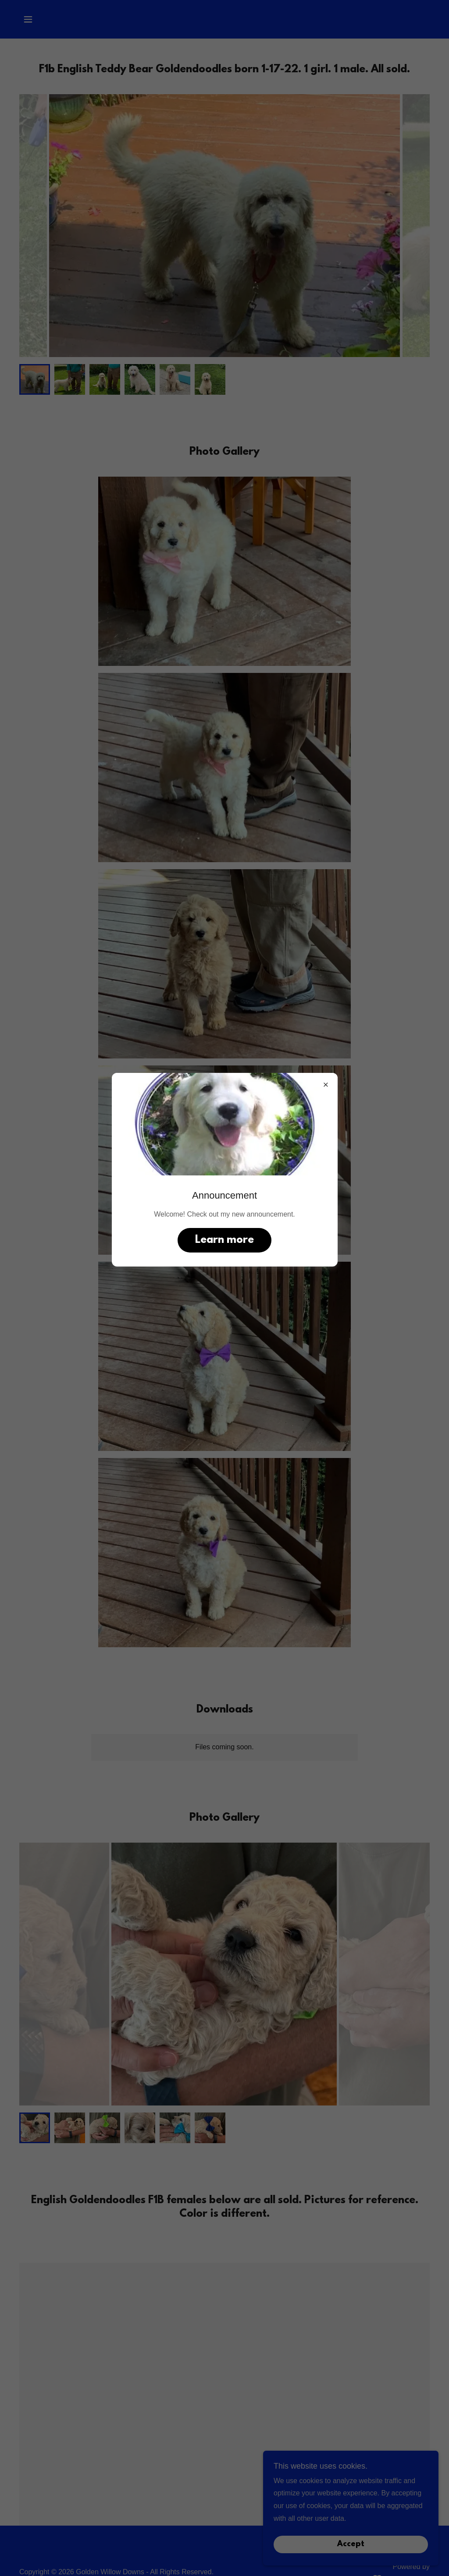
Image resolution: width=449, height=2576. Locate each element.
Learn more (224, 1240)
